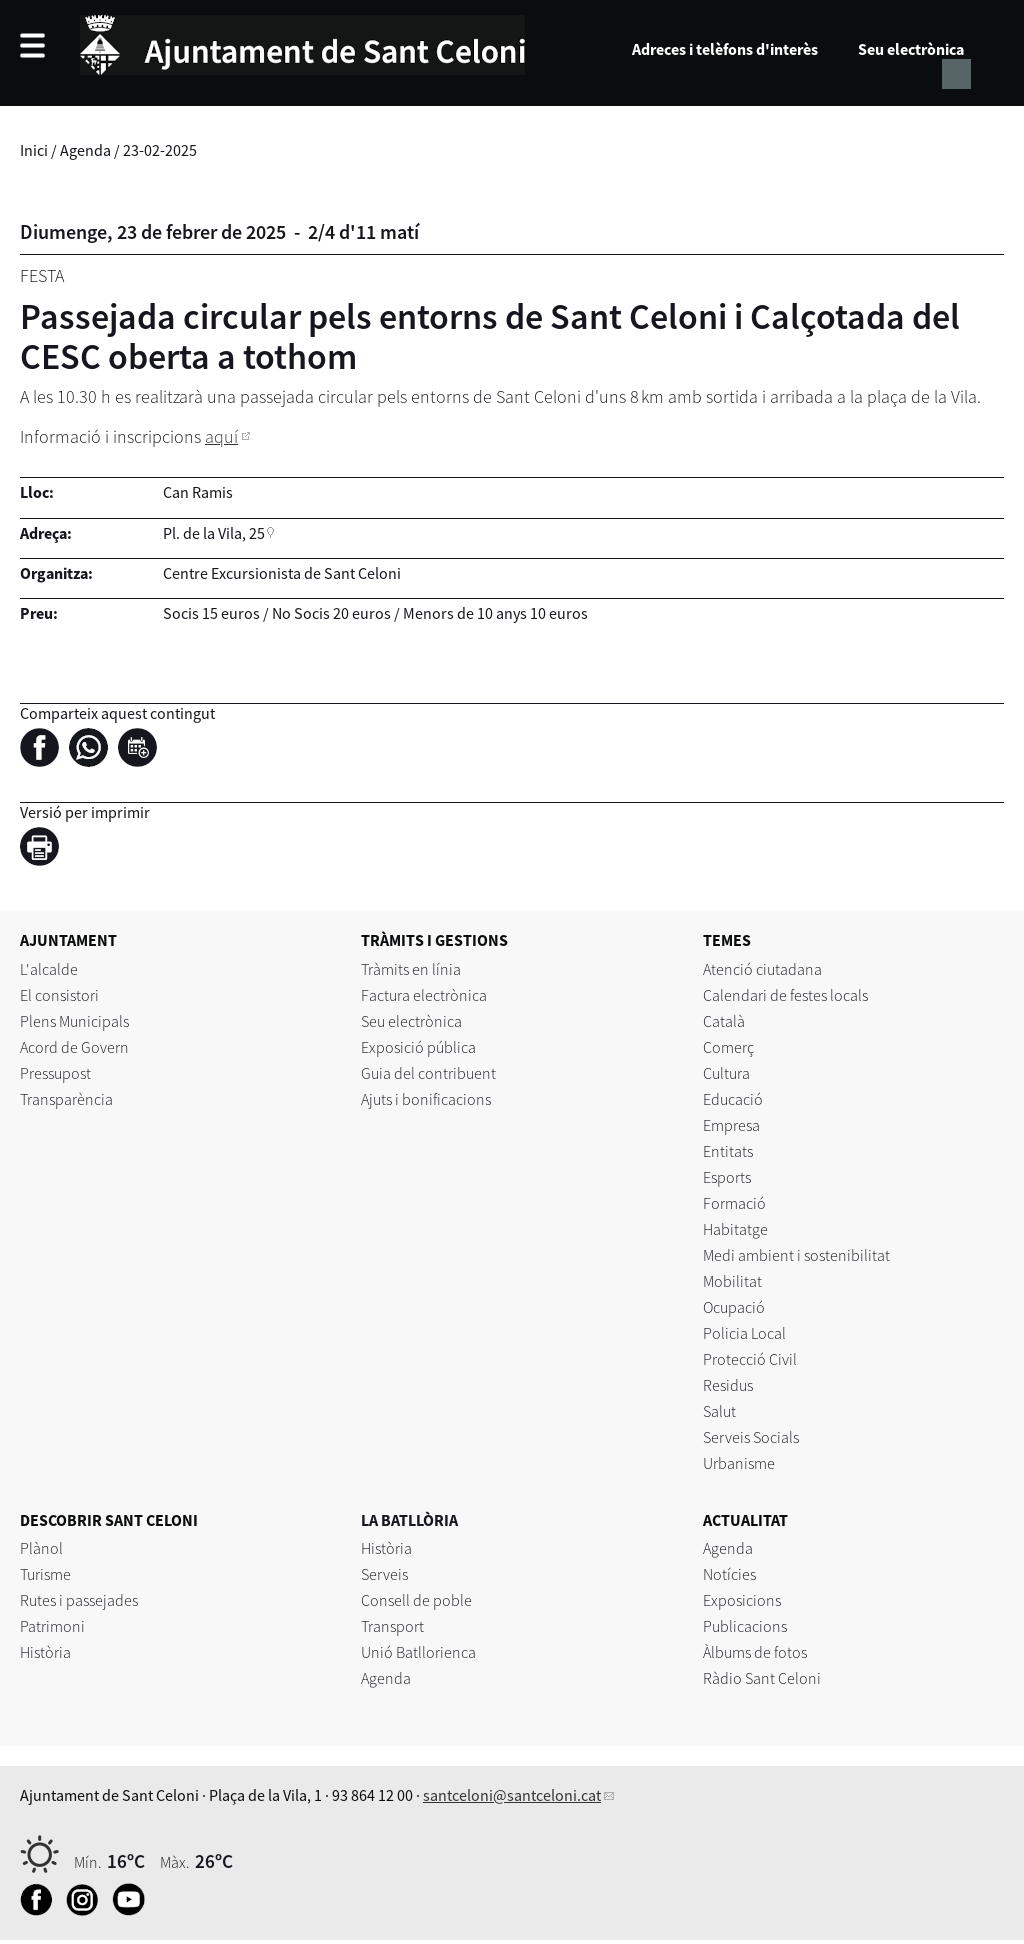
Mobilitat (732, 1281)
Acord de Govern (74, 1047)
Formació (734, 1203)
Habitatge (735, 1229)
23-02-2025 (160, 150)
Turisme (45, 1574)
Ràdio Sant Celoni (762, 1678)
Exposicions (742, 1600)
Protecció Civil (750, 1359)
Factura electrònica (424, 995)
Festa (42, 275)
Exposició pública (418, 1047)
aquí (221, 436)
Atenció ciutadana (762, 969)
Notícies (729, 1574)
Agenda (85, 150)
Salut (719, 1411)
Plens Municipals (74, 1021)
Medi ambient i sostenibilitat (796, 1255)
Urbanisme (739, 1463)
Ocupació (734, 1307)
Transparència (66, 1099)
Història (45, 1652)
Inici (34, 150)
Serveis (384, 1574)
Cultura (726, 1073)
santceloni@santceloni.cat (512, 1795)
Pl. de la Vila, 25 (214, 533)
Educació (733, 1099)
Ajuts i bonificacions (426, 1099)
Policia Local (744, 1333)
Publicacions (745, 1626)
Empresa (731, 1125)
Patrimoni (52, 1626)
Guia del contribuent (428, 1073)
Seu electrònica (911, 49)
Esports (727, 1177)
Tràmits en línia (411, 969)
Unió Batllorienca (418, 1652)
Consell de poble (416, 1600)
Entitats (728, 1151)
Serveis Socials (751, 1437)
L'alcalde (49, 969)
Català (724, 1021)
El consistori (59, 995)
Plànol (41, 1548)
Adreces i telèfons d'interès (725, 49)
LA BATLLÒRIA (409, 1520)
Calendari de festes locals (785, 995)
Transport (392, 1626)
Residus (728, 1385)
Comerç (728, 1047)
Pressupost (55, 1073)
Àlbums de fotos (755, 1652)
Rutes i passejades (79, 1600)
